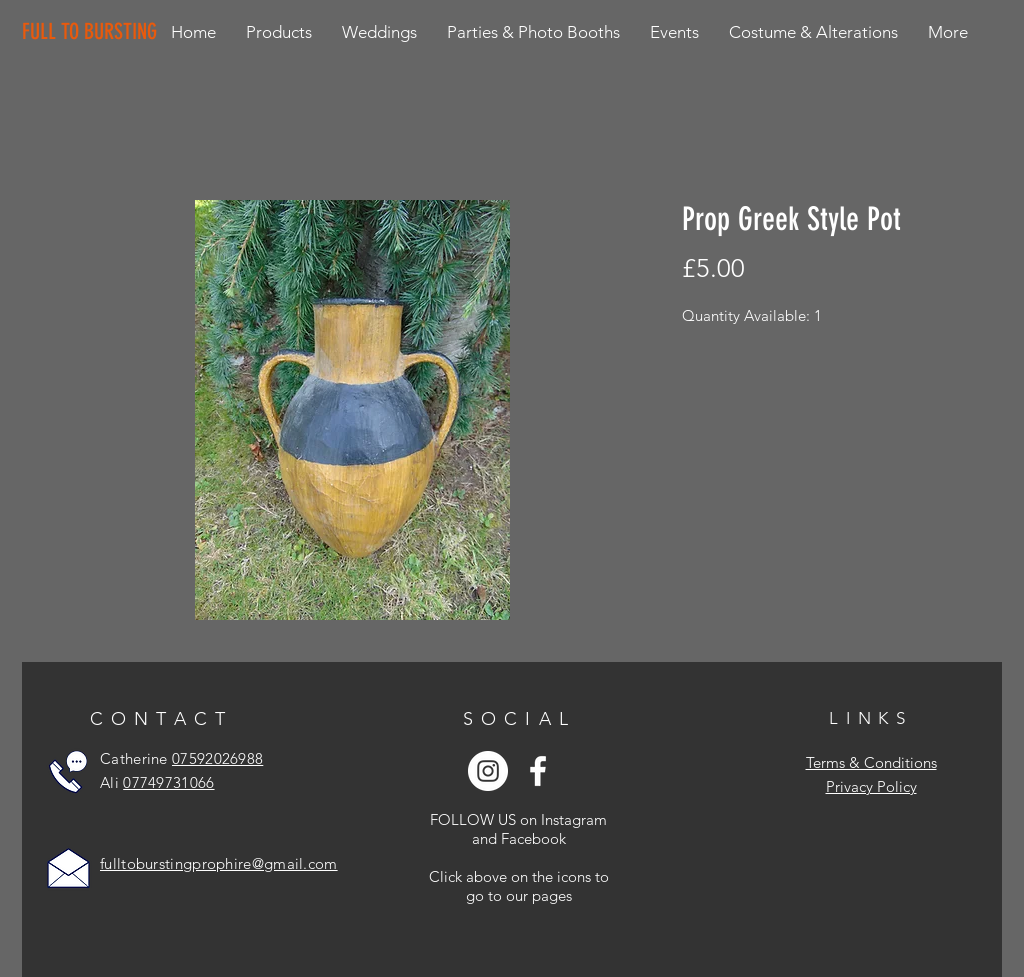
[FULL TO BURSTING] (93, 32)
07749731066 (168, 782)
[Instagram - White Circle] (488, 771)
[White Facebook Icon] (538, 771)
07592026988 (217, 758)
